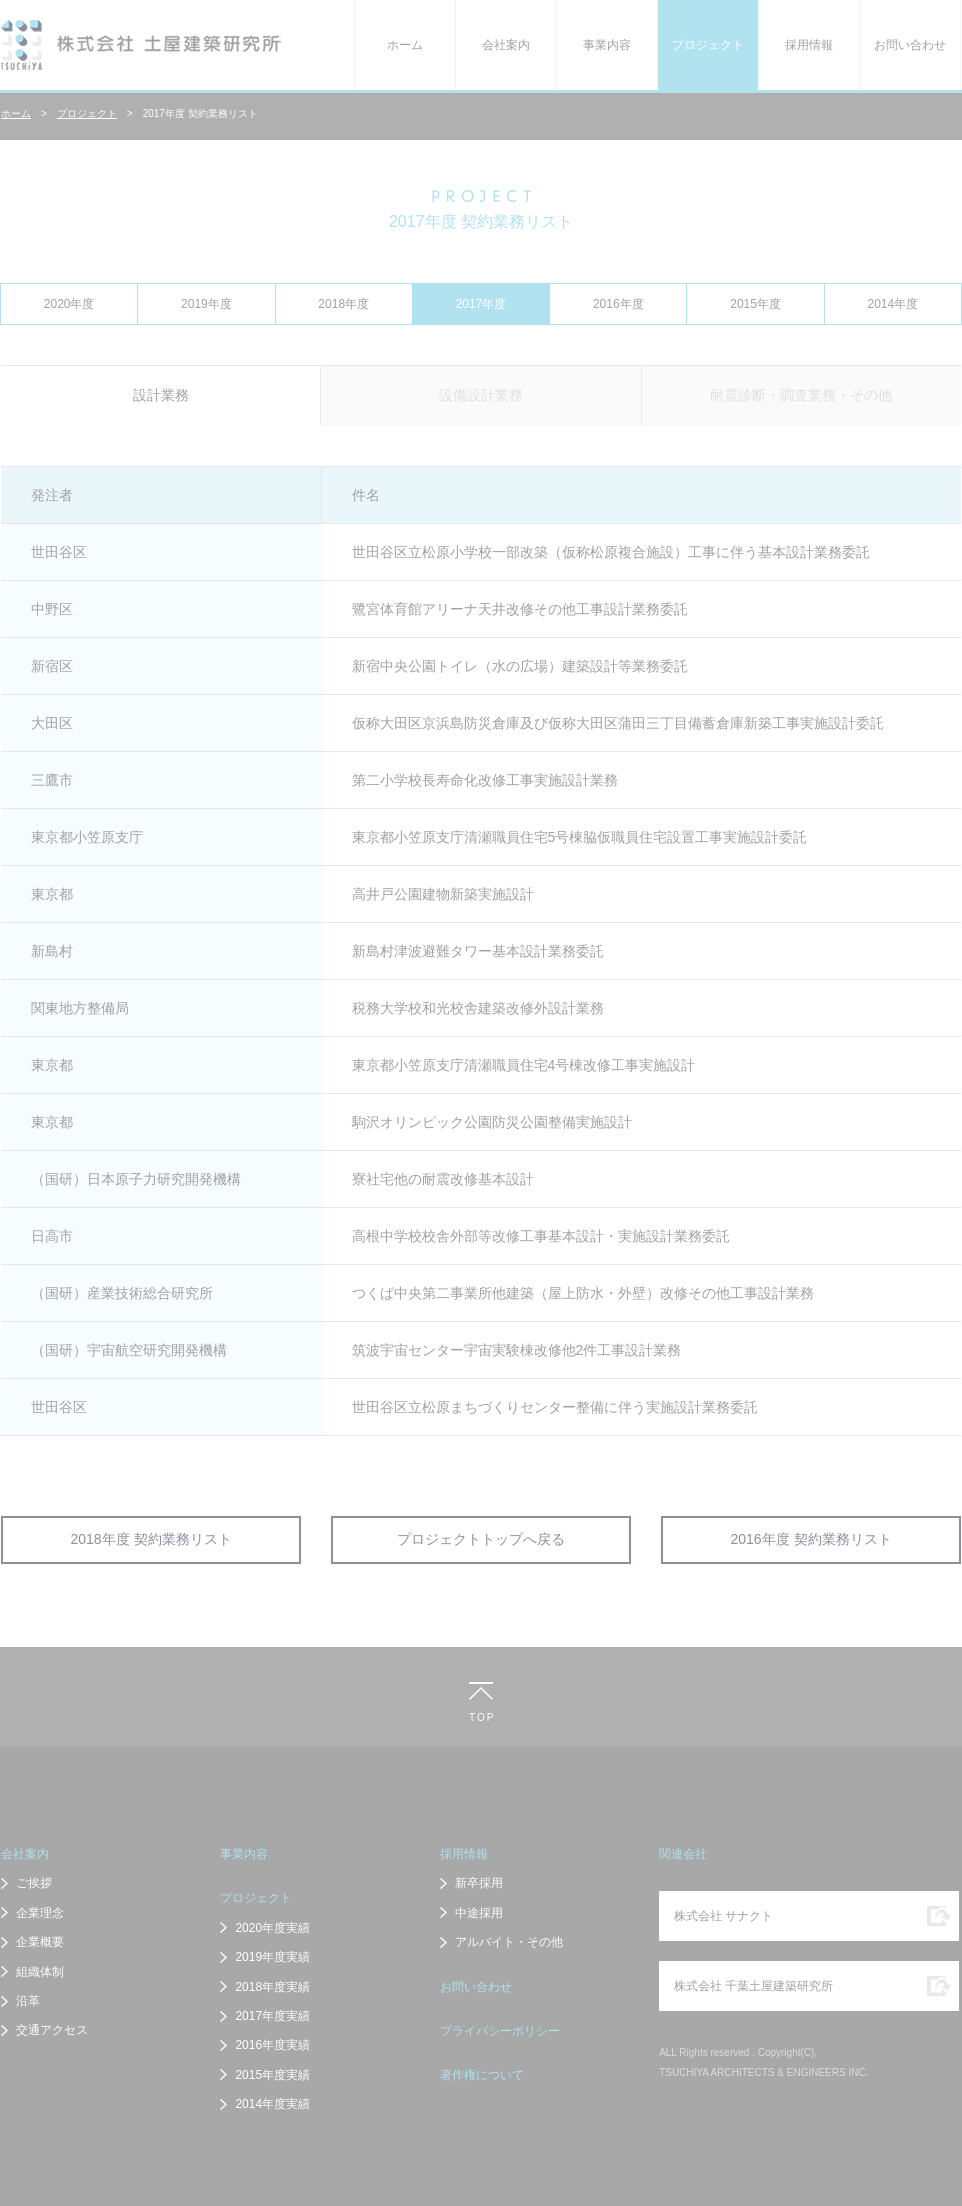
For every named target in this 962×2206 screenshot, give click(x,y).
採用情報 (809, 45)
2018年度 (343, 304)
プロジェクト (708, 45)
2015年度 (755, 304)
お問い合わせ (910, 45)
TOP (481, 1717)
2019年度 (206, 304)
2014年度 (892, 304)
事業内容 (607, 45)
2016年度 (618, 304)
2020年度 (69, 304)
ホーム (405, 45)
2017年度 (481, 304)
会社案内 (506, 45)
